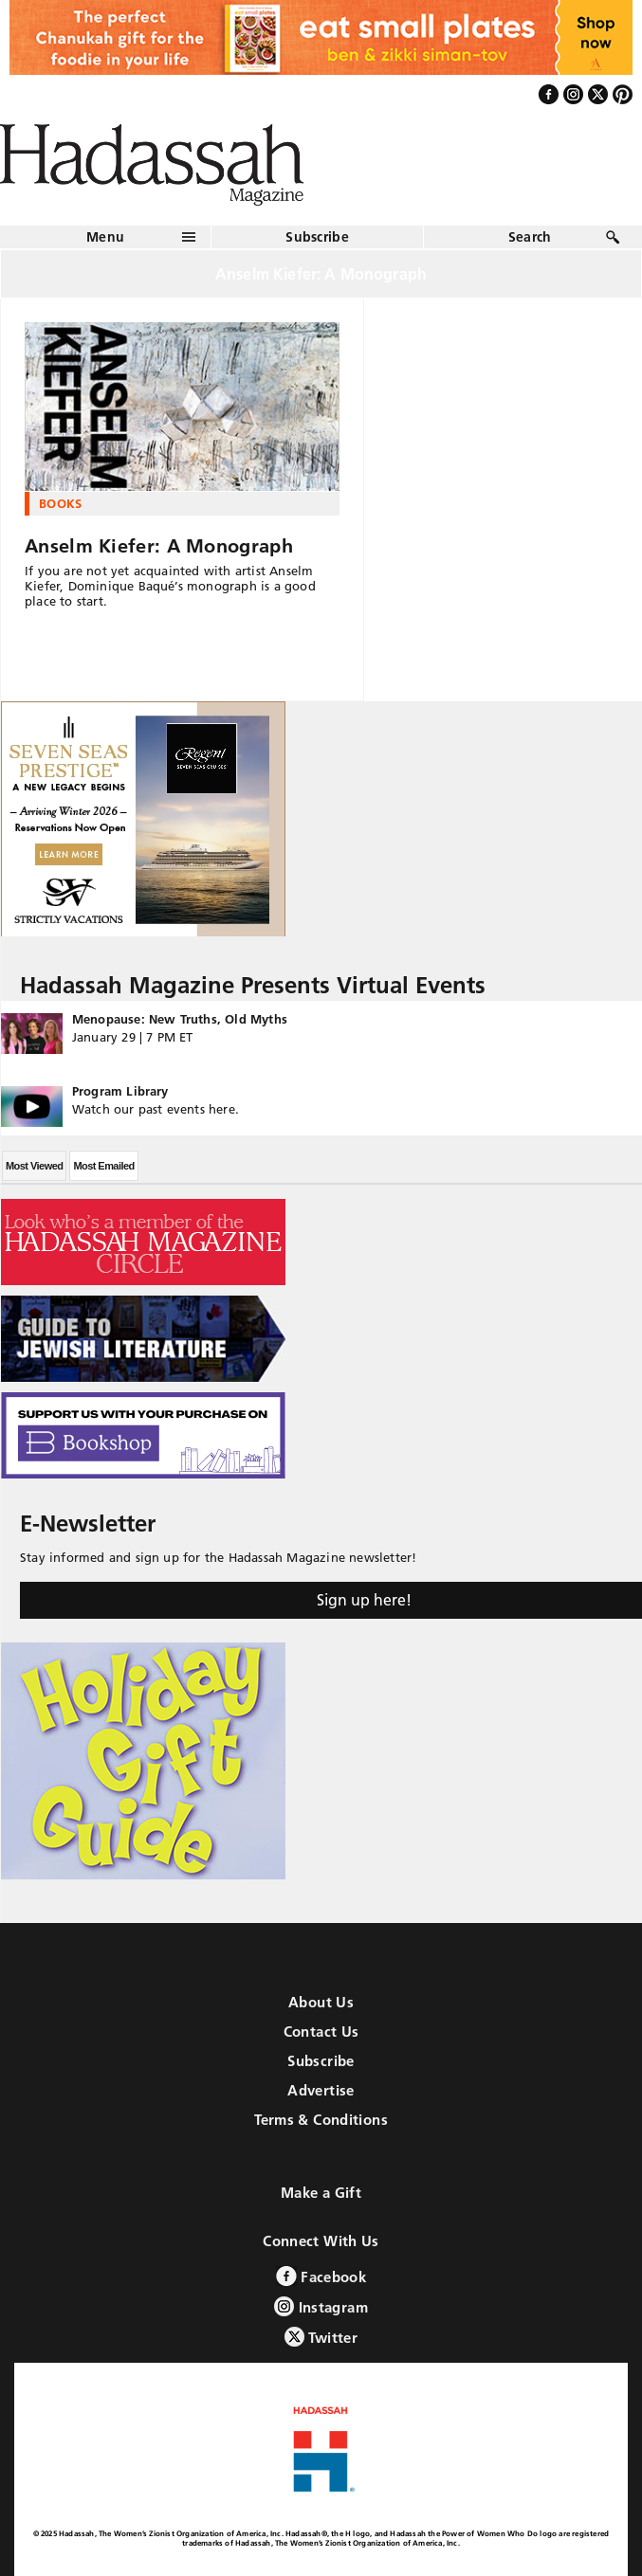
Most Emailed (103, 1165)
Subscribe (317, 236)
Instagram (321, 2306)
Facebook (321, 2276)
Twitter (321, 2337)
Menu (105, 236)
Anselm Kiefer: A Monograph (159, 546)
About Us (321, 2002)
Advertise (320, 2090)
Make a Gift (321, 2193)
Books (61, 503)
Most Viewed (34, 1165)
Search (530, 236)
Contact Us (321, 2032)
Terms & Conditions (321, 2120)
